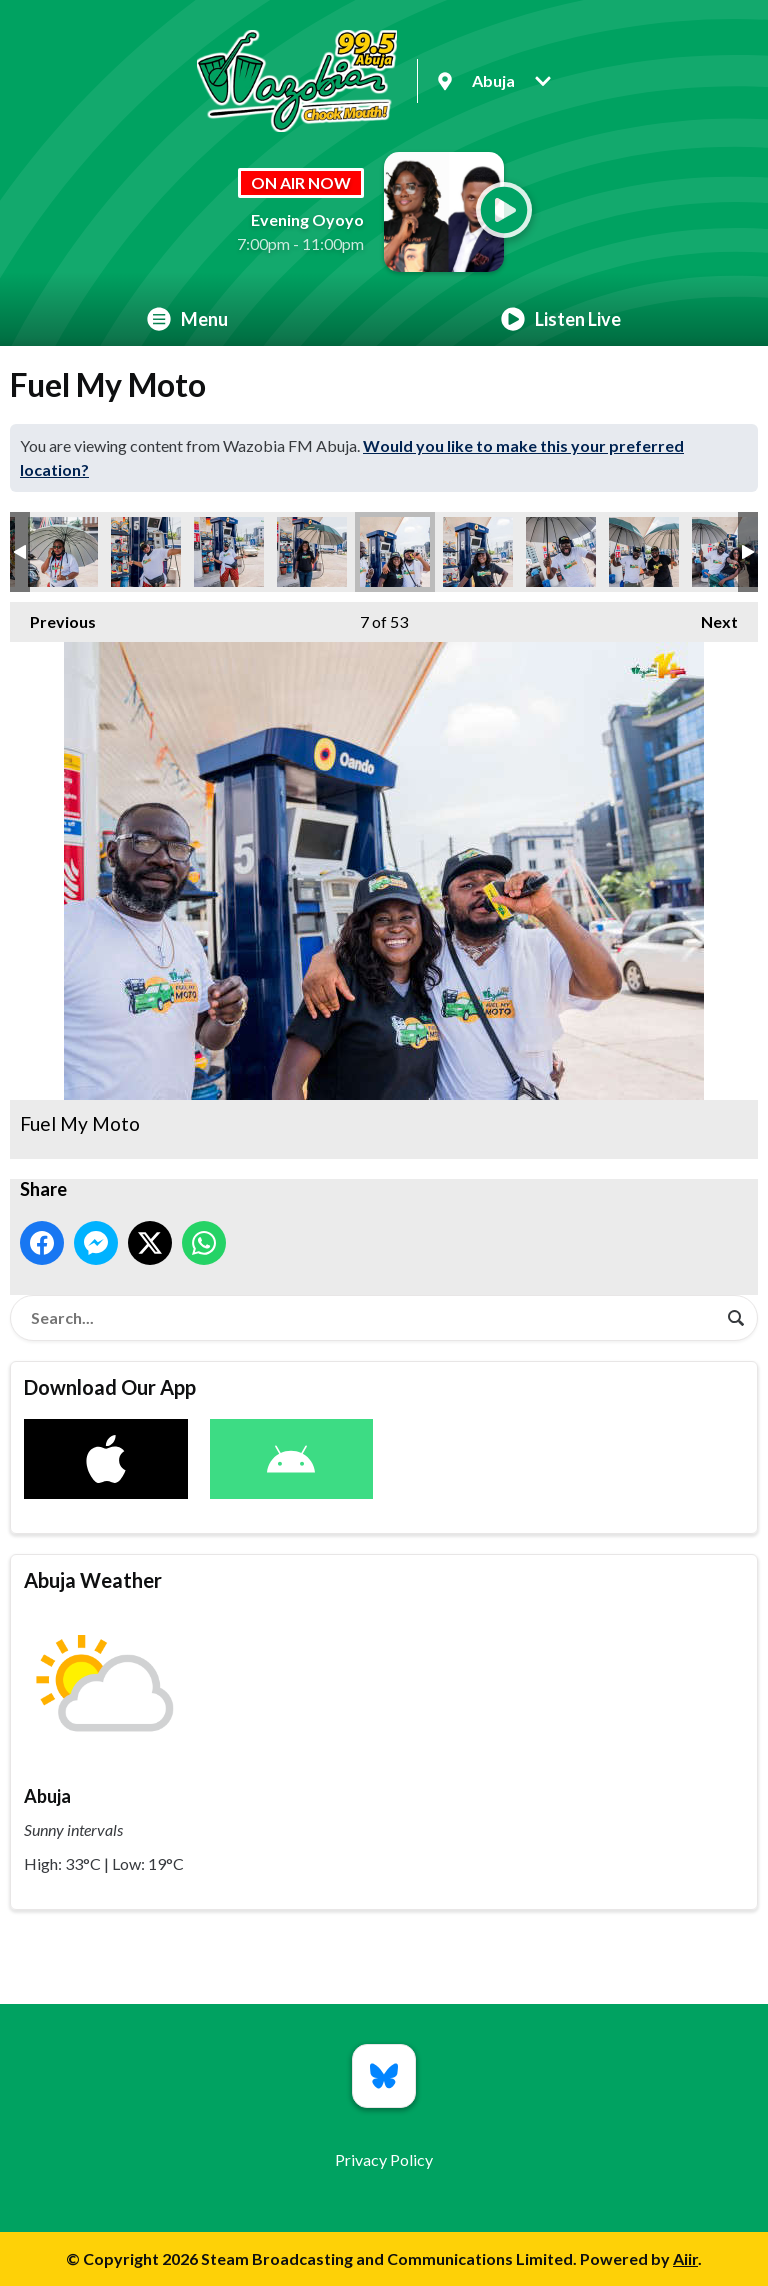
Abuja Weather (93, 1580)
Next (709, 616)
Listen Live (561, 319)
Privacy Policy (384, 2159)
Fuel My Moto (63, 552)
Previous (53, 616)
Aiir (685, 2258)
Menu (187, 319)
